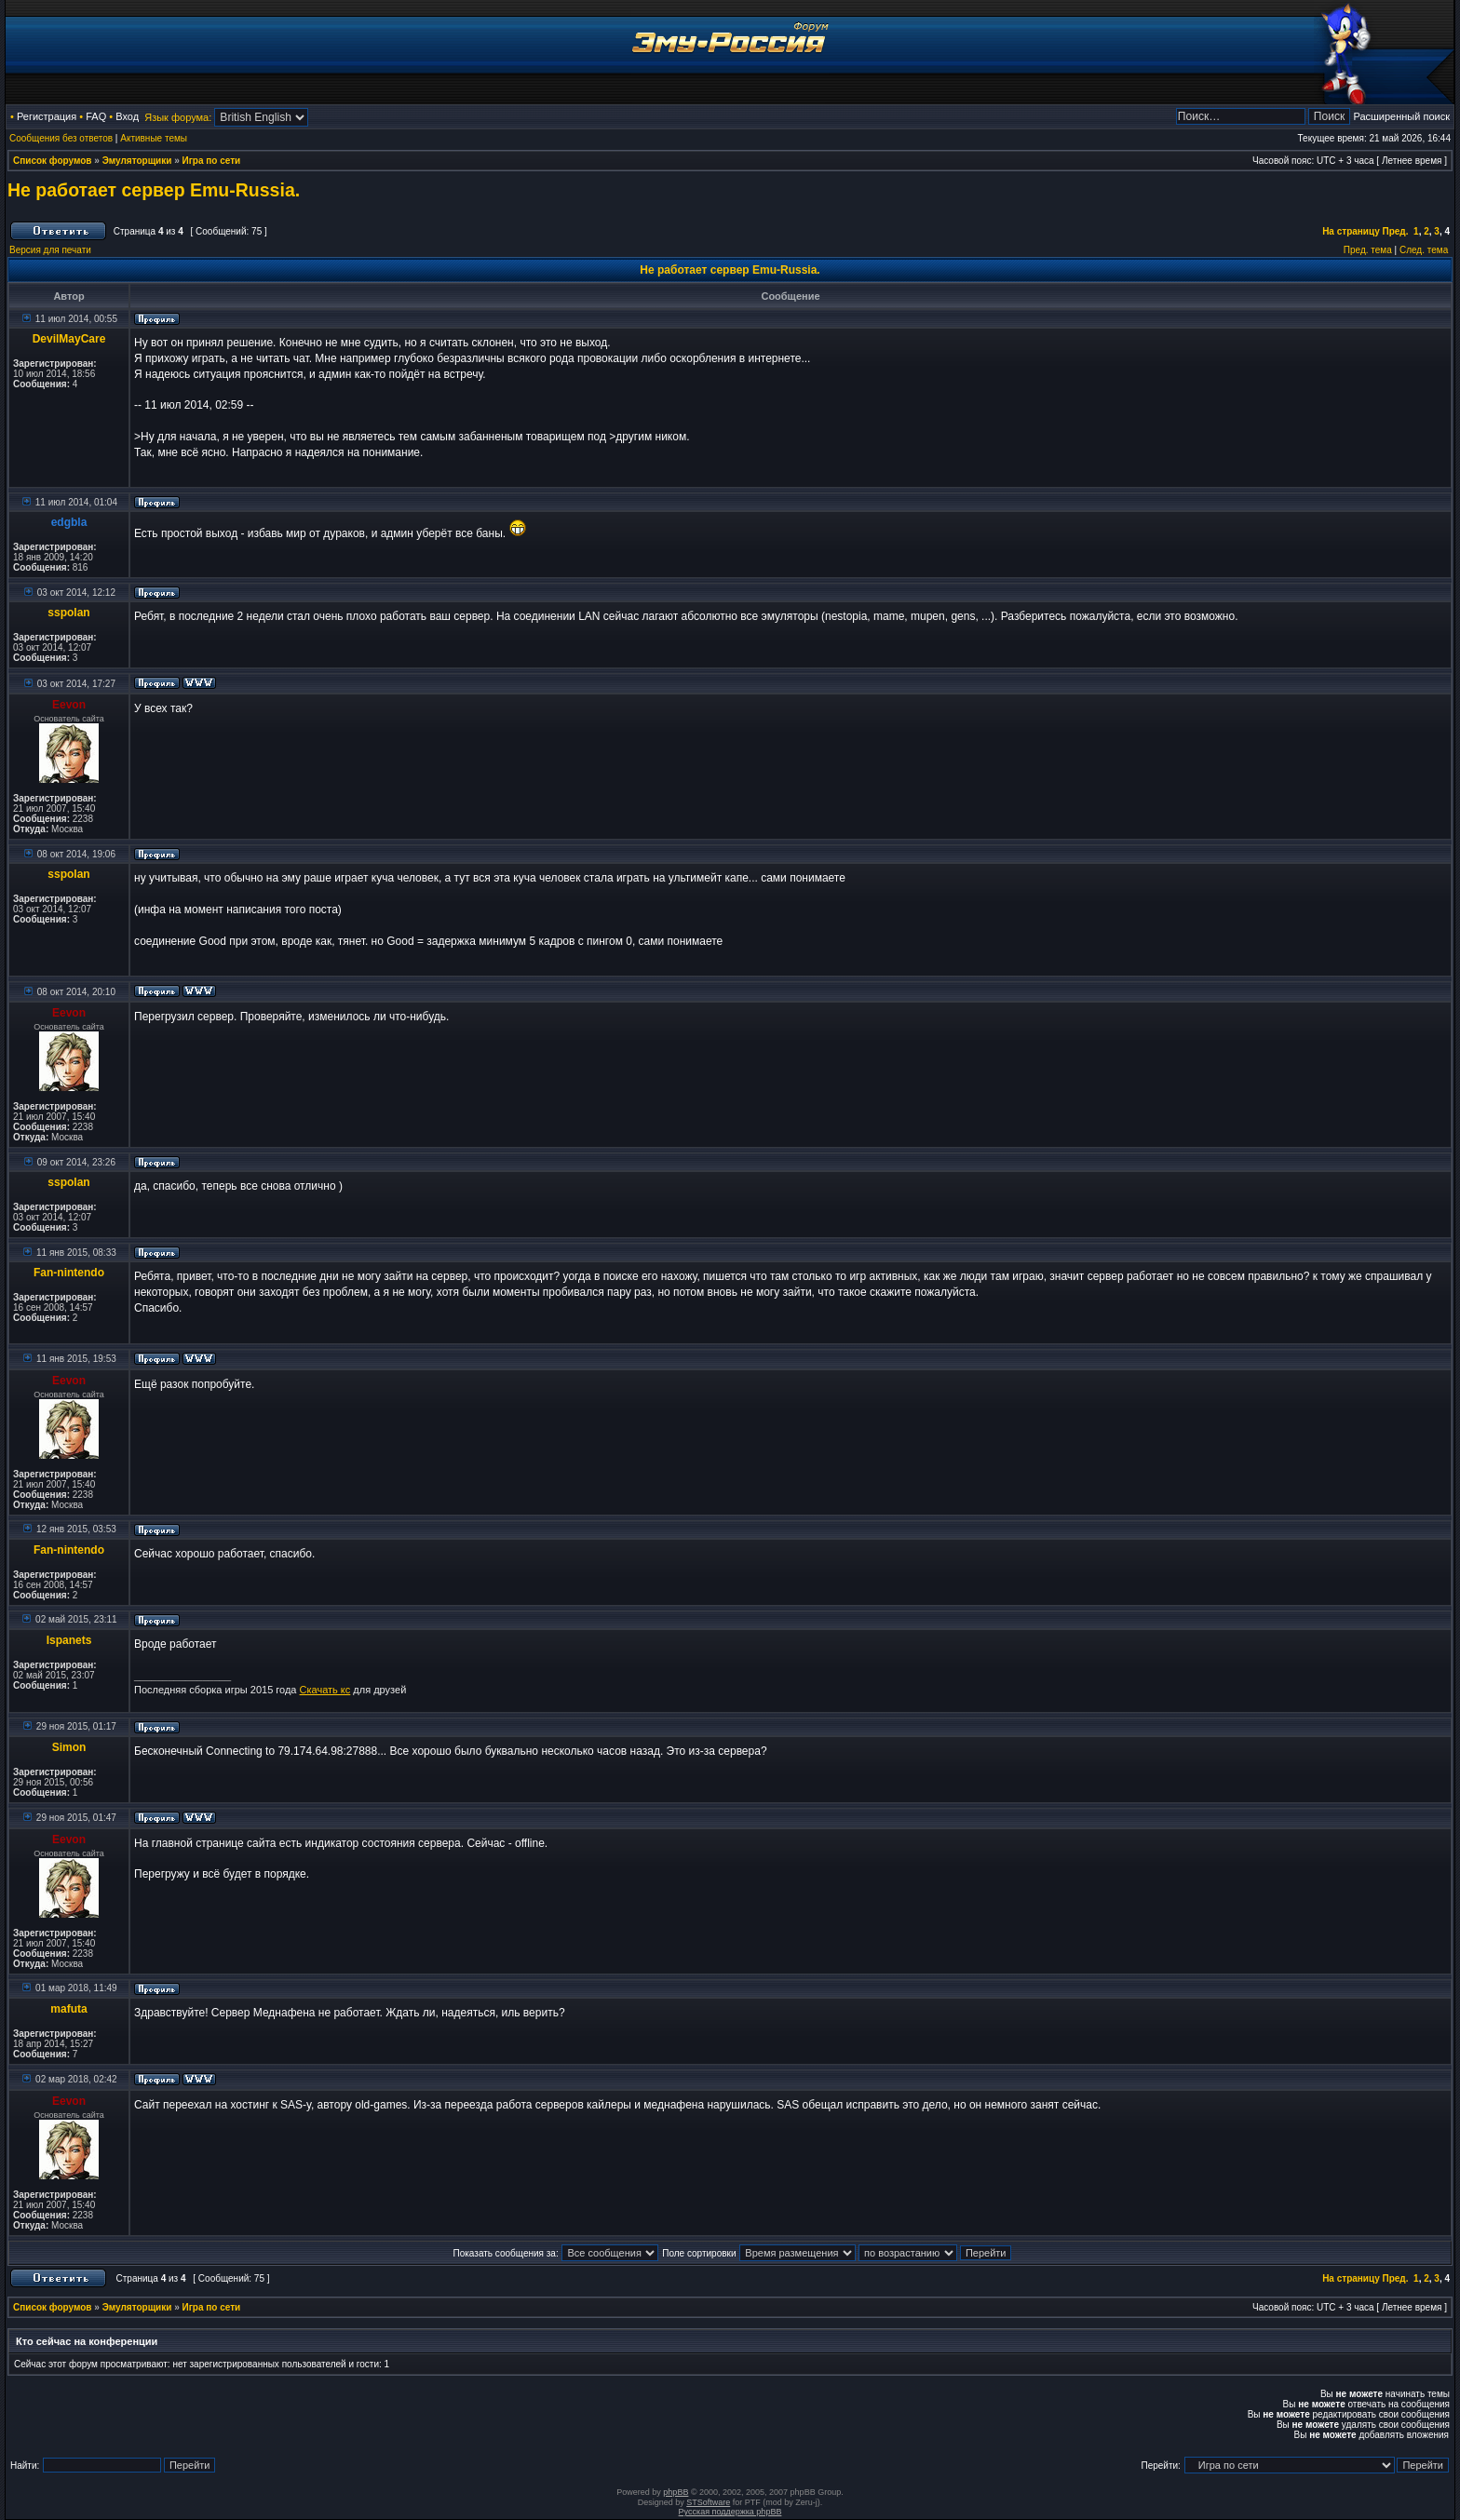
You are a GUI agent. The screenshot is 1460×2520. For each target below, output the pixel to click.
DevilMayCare (69, 338)
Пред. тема (1368, 250)
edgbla (69, 522)
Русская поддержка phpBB (730, 2511)
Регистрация (46, 116)
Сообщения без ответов (61, 138)
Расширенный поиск (1401, 116)
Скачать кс (325, 1689)
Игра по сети (211, 160)
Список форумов (52, 160)
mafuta (68, 2008)
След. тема (1423, 250)
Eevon (69, 704)
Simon (69, 1747)
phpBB (675, 2492)
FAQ (96, 116)
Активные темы (153, 138)
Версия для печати (50, 250)
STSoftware (708, 2502)
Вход (127, 116)
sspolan (68, 612)
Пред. (1396, 231)
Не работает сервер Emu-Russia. (153, 190)
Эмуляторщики (137, 160)
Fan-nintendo (69, 1272)
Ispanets (69, 1640)
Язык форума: (177, 117)
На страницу (1351, 231)
